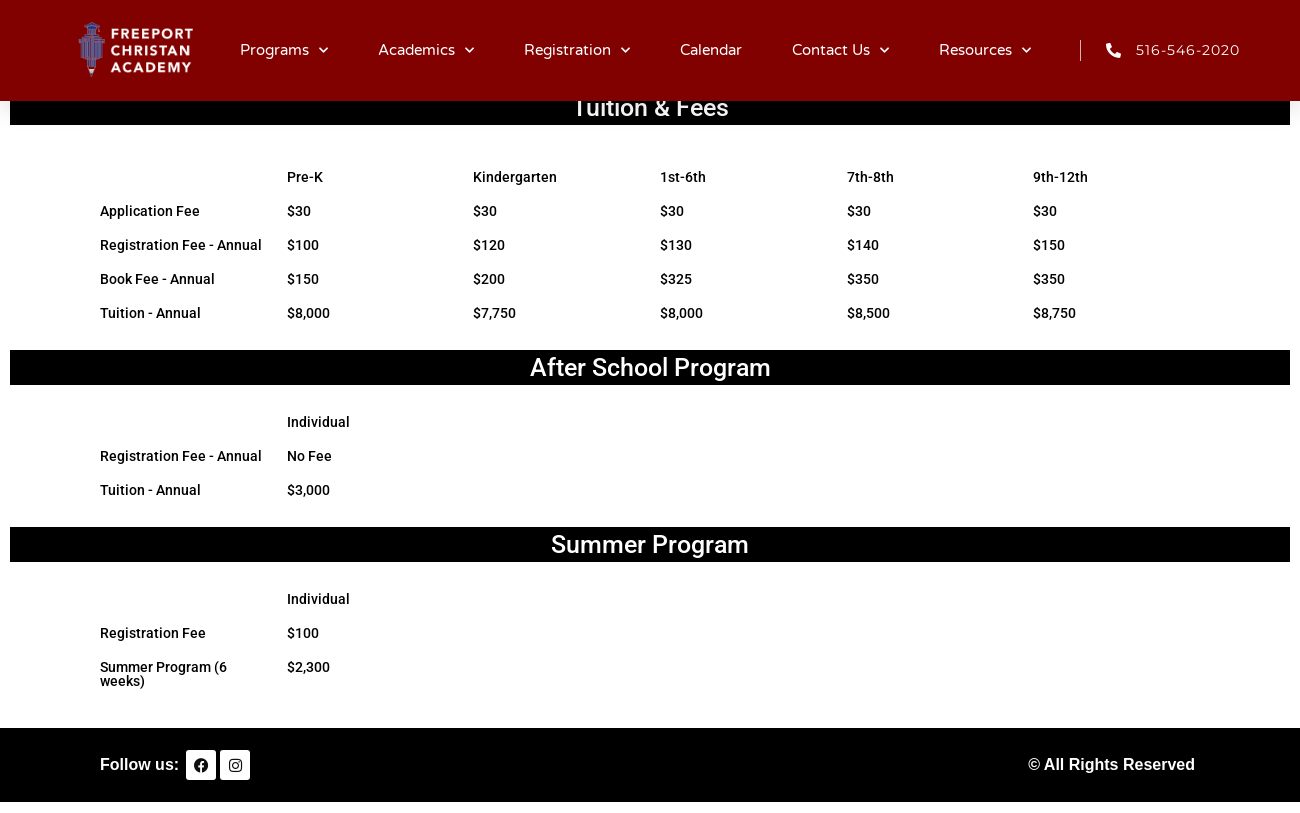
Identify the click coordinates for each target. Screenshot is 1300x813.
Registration (577, 50)
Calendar (711, 50)
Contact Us (840, 50)
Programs (284, 50)
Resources (985, 50)
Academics (426, 50)
